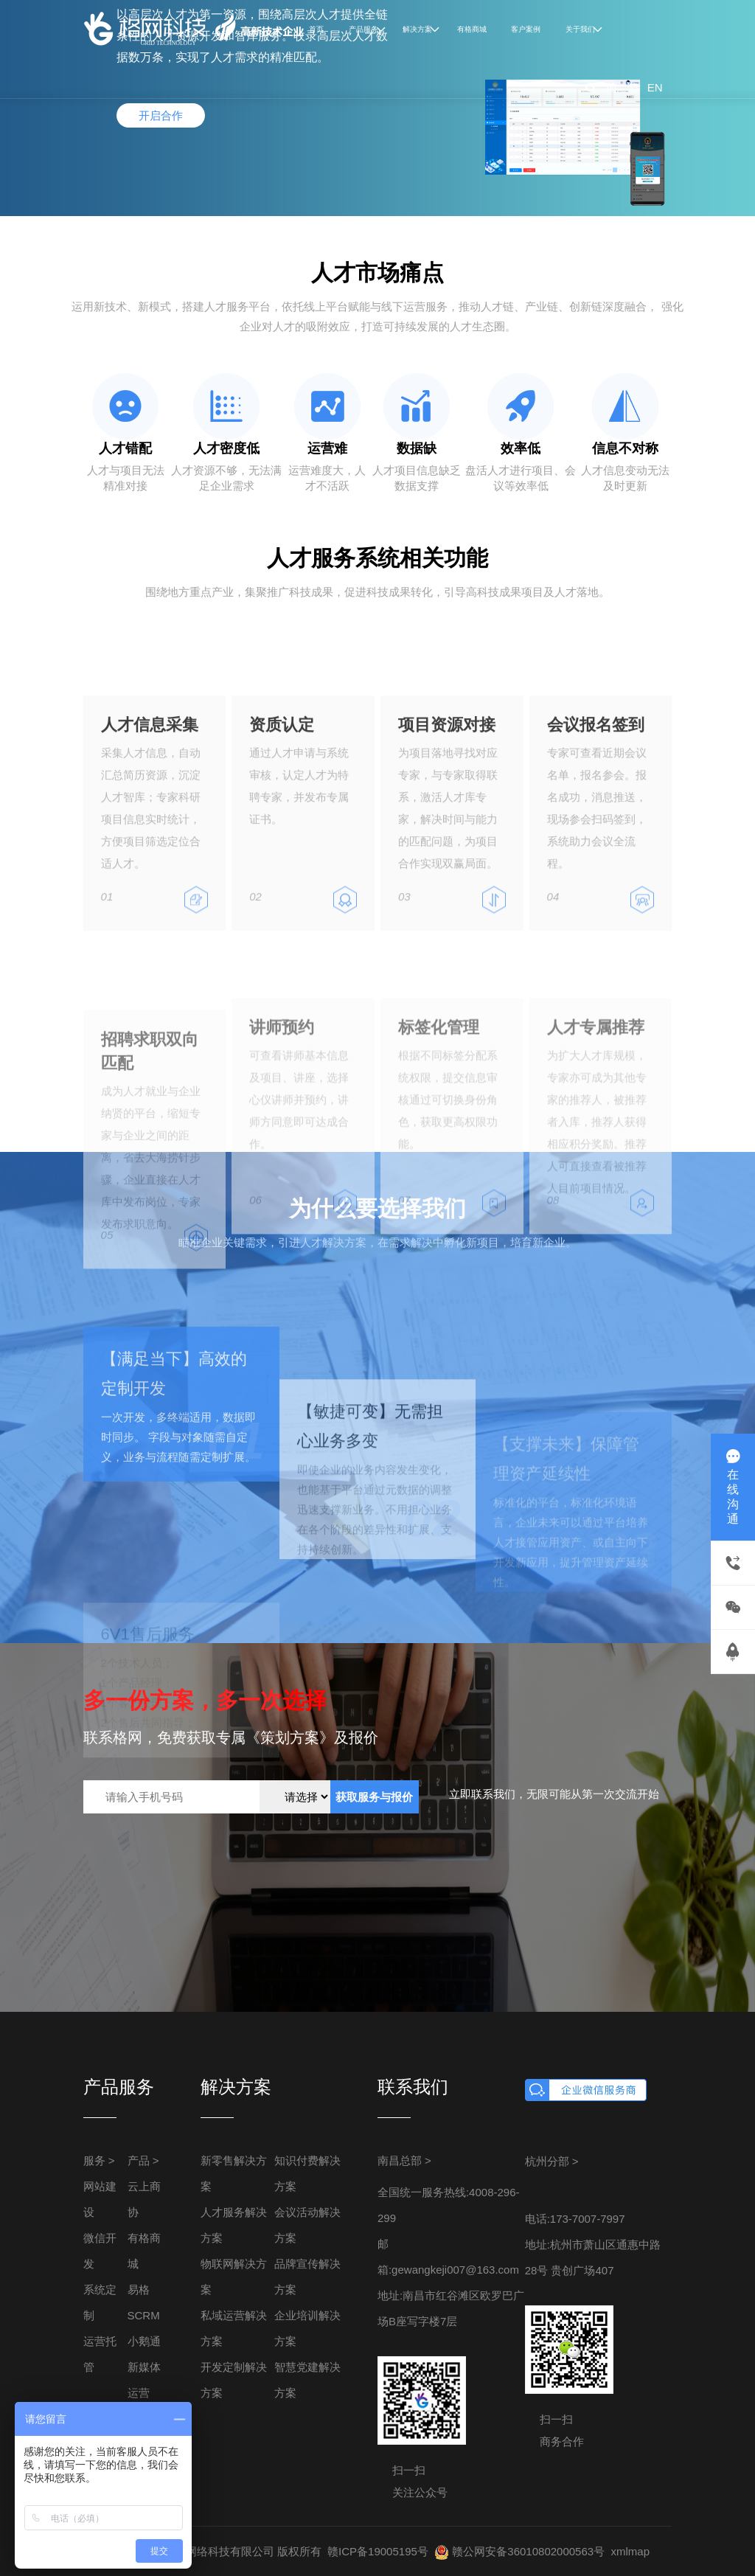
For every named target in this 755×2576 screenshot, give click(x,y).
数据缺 (416, 448)
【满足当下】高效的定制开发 (174, 1447)
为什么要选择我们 (377, 1208)
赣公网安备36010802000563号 (519, 2551)
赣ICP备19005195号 (377, 2551)
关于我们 (580, 29)
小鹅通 (144, 2341)
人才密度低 (226, 448)
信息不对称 (625, 448)
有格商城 (472, 29)
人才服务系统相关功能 (377, 558)
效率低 (520, 448)
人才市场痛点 (377, 272)
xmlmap (630, 2551)
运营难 (327, 448)
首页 (316, 29)
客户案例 (525, 29)
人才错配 (125, 448)
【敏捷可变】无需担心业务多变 (370, 1513)
